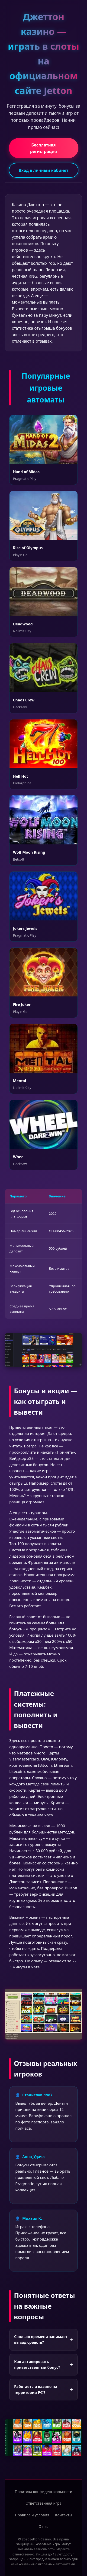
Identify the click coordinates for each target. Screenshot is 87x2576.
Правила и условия (32, 2515)
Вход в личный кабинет (43, 170)
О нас (43, 2526)
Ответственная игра (43, 2503)
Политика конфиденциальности (43, 2491)
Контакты (63, 2515)
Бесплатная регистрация (43, 148)
